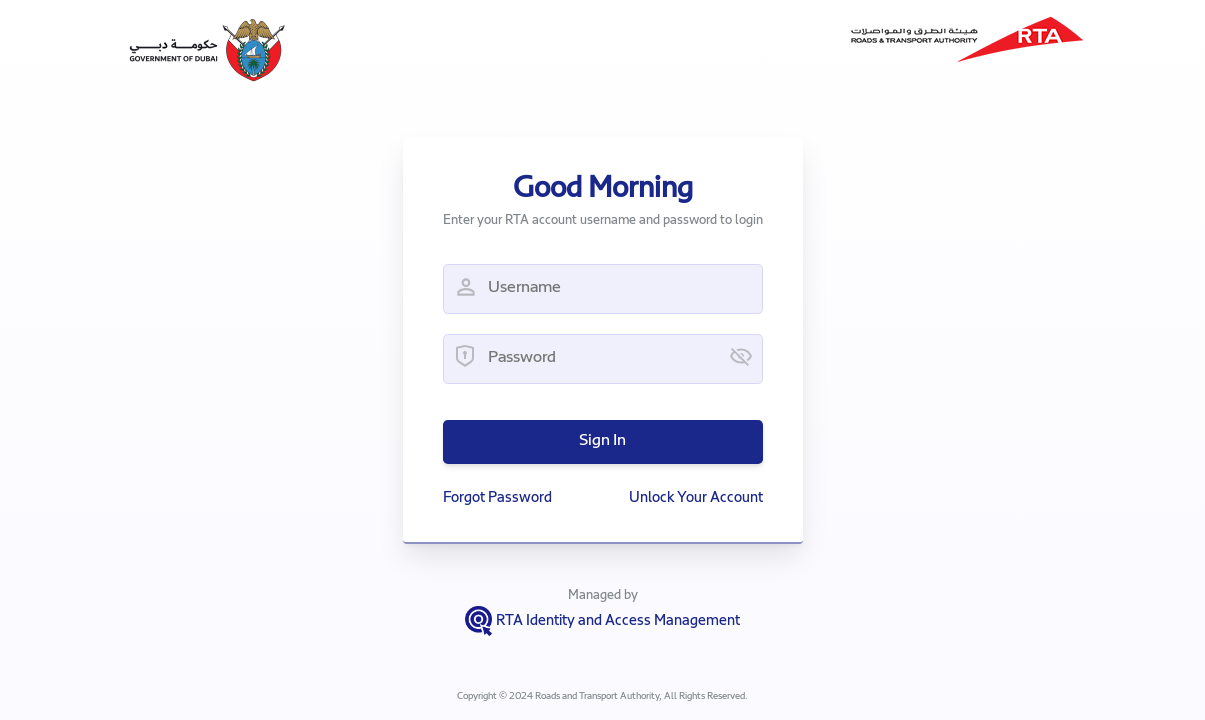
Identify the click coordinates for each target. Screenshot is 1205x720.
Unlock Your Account (696, 498)
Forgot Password (497, 498)
